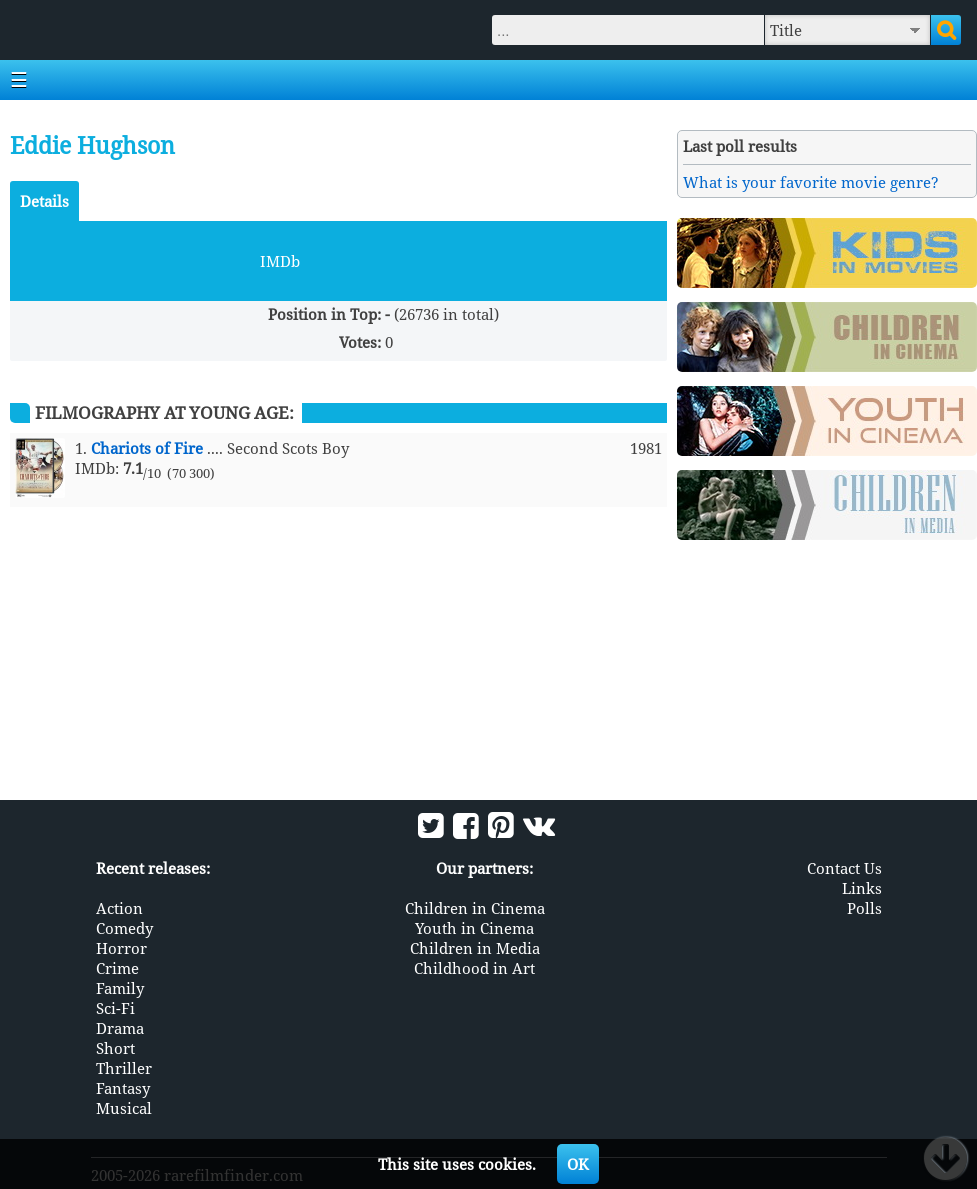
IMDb (280, 261)
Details (44, 201)
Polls (864, 908)
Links (862, 888)
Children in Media (475, 948)
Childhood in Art (474, 968)
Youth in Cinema (474, 928)
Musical (124, 1108)
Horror (121, 948)
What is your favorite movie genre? (811, 182)
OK (578, 1164)
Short (115, 1048)
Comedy (124, 928)
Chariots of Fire (147, 448)
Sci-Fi (115, 1008)
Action (119, 908)
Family (120, 988)
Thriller (124, 1068)
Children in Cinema (475, 908)
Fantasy (123, 1088)
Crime (117, 968)
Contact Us (844, 868)
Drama (120, 1028)
